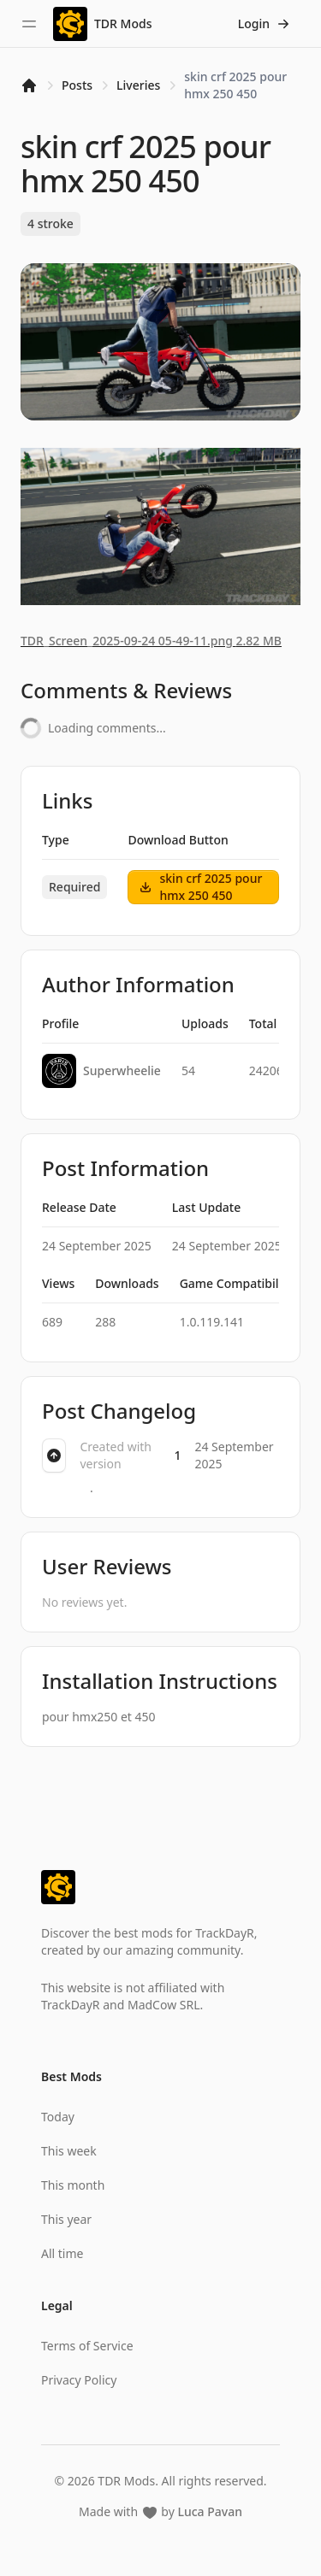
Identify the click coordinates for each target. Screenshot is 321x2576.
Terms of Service (87, 2346)
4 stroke (50, 223)
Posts (77, 85)
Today (57, 2116)
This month (72, 2185)
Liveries (138, 85)
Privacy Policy (78, 2380)
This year (66, 2219)
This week (69, 2151)
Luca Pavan (209, 2511)
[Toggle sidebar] (29, 24)
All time (62, 2253)
